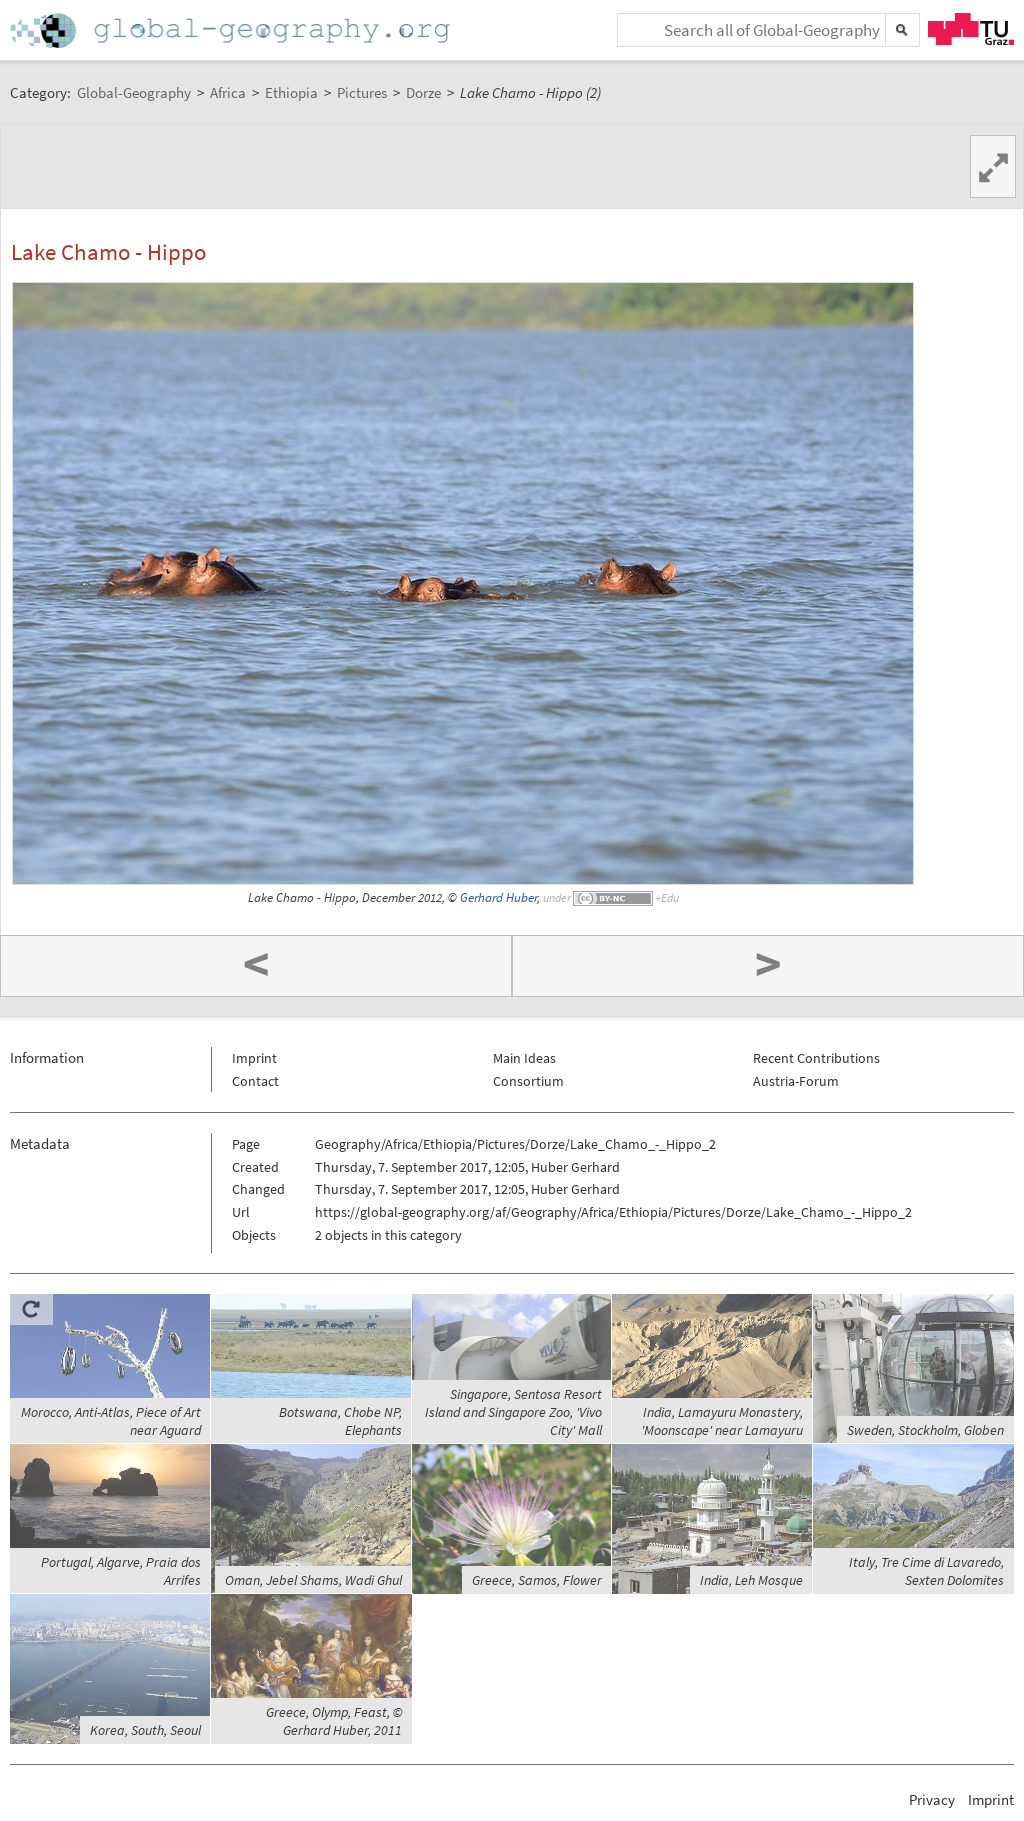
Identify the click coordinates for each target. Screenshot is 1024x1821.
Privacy (932, 1799)
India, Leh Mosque (751, 1580)
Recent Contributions (816, 1058)
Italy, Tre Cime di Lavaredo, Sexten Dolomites (926, 1571)
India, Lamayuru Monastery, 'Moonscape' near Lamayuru (722, 1421)
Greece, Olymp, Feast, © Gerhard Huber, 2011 (334, 1721)
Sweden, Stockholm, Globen (925, 1430)
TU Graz (971, 29)
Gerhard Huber (498, 897)
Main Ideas (524, 1058)
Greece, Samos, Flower (537, 1580)
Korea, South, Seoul (145, 1730)
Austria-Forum (796, 1081)
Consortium (528, 1081)
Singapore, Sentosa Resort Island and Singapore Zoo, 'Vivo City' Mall (513, 1412)
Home (232, 30)
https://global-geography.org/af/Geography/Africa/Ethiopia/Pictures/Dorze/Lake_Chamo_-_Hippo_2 (613, 1212)
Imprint (254, 1058)
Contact (255, 1081)
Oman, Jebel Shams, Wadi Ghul (313, 1580)
